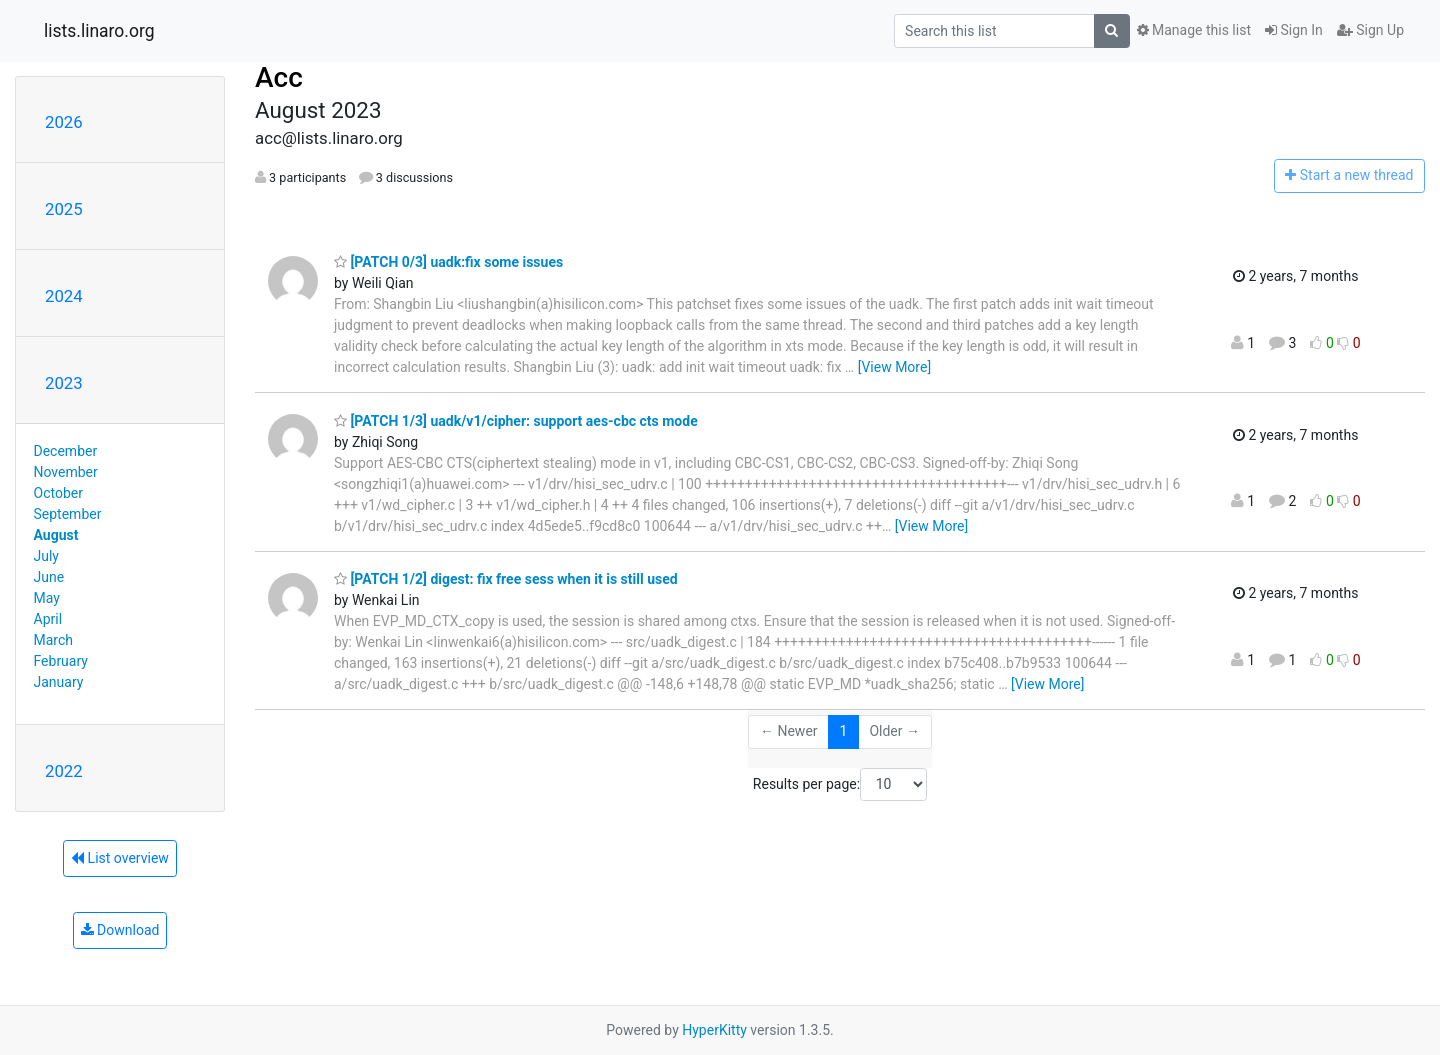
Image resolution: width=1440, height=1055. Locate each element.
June (49, 577)
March (54, 640)
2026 (64, 122)
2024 (64, 296)
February (61, 661)
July (46, 556)
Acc (279, 77)
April (48, 619)
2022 (64, 771)
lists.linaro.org (99, 31)
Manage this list (1194, 30)
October (58, 493)
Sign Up (1370, 30)
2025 (64, 209)
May (47, 598)
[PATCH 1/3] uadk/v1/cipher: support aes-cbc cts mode (516, 421)
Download (120, 930)
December (66, 451)
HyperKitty (714, 1030)
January (59, 682)
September (68, 514)
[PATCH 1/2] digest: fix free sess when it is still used (506, 579)
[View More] (894, 367)
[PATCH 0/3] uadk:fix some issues (448, 262)
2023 (64, 383)
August (56, 535)
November (66, 472)
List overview (120, 858)
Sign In (1294, 30)
